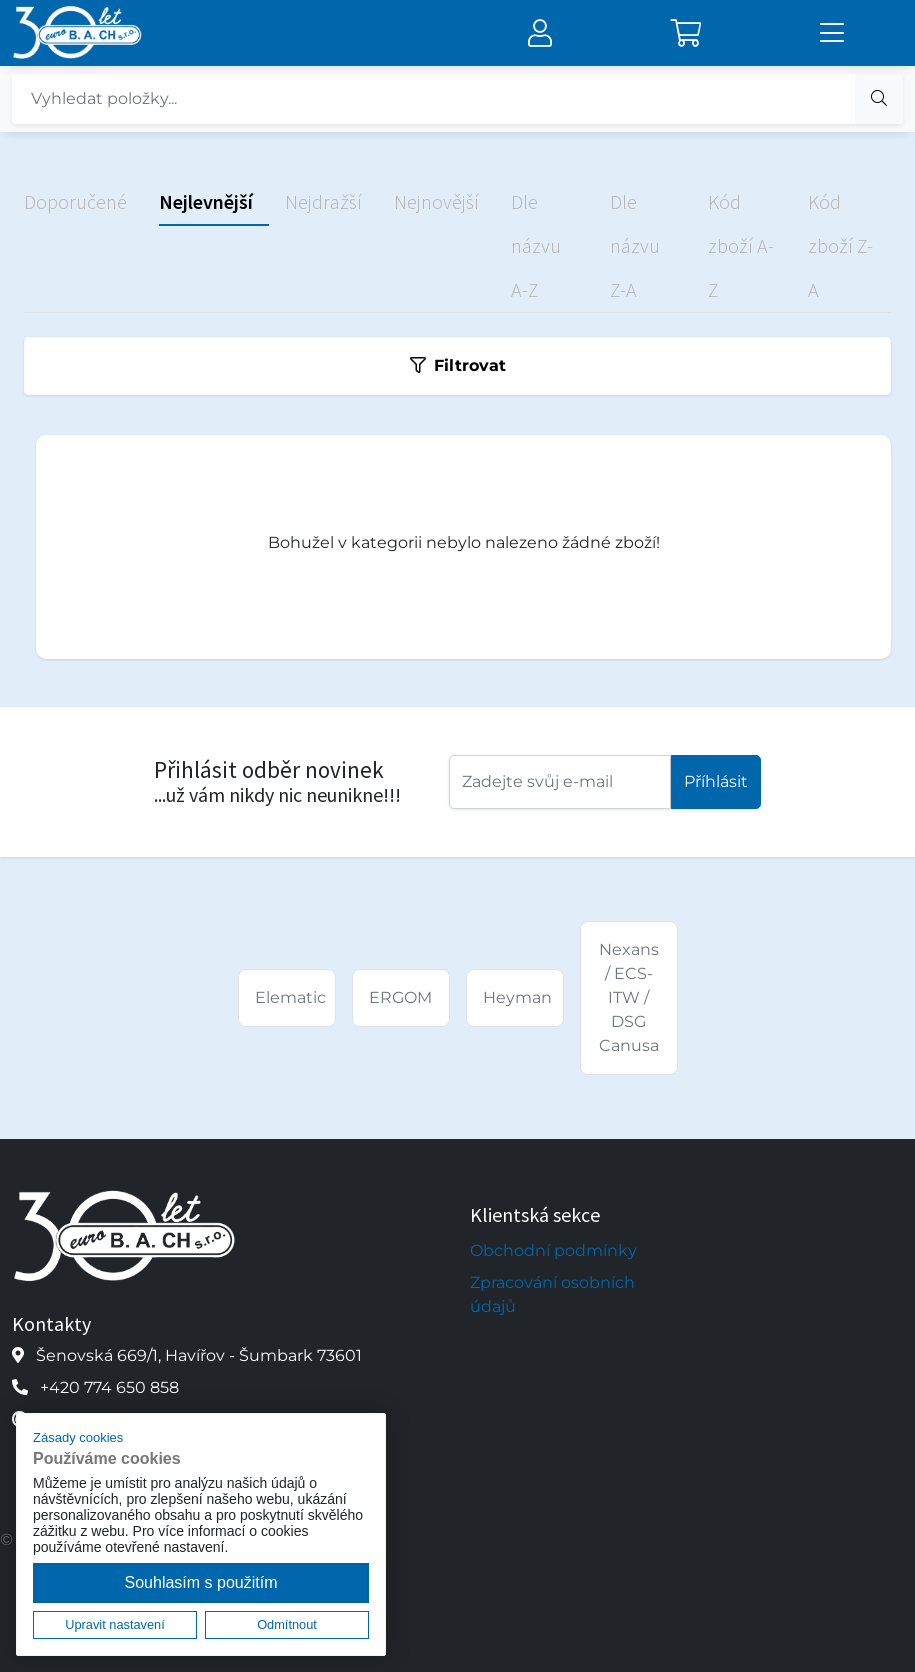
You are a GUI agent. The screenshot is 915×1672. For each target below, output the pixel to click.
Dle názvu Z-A (635, 245)
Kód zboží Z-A (840, 245)
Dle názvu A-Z (536, 245)
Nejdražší (323, 201)
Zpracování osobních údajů (552, 1294)
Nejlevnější (206, 201)
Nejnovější (436, 201)
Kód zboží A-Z (741, 245)
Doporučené (75, 201)
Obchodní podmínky (553, 1250)
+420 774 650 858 (109, 1387)
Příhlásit (716, 781)
